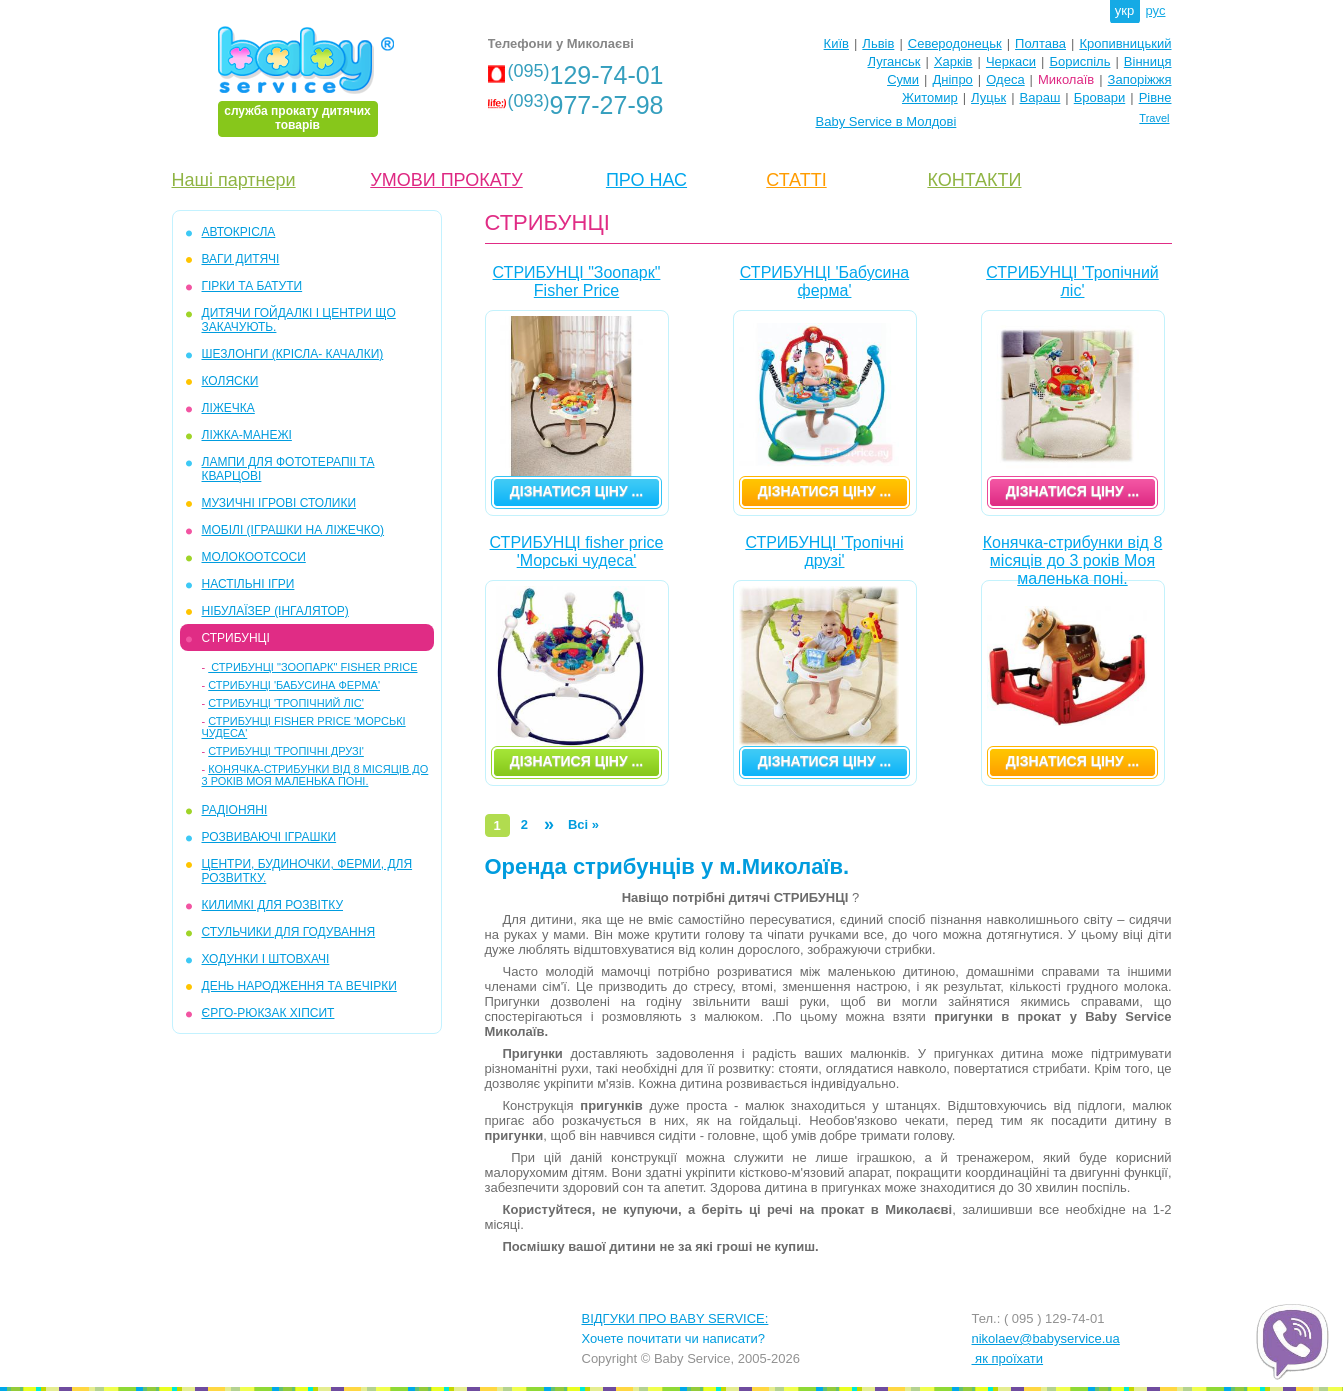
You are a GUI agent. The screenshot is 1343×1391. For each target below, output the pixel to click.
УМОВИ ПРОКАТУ (446, 180)
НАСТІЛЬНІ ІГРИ (248, 584)
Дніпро (952, 79)
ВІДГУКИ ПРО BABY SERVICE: (675, 1318)
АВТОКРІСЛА (239, 232)
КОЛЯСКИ (230, 381)
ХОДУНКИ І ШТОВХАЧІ (266, 959)
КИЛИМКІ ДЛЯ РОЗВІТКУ (273, 905)
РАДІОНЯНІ (235, 810)
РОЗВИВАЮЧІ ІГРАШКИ (269, 837)
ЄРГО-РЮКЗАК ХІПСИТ (268, 1013)
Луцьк (988, 97)
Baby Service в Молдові (886, 121)
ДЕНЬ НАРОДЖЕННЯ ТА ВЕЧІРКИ (299, 986)
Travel (1154, 118)
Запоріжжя (1140, 79)
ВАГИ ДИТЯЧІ (241, 259)
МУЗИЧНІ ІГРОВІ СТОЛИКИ (279, 503)
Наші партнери (234, 180)
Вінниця (1148, 61)
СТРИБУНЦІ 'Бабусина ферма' (294, 685)
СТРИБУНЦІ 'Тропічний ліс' (286, 703)
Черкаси (1011, 61)
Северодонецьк (955, 43)
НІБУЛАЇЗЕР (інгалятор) (275, 611)
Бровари (1099, 97)
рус (1156, 10)
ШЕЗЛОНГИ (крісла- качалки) (293, 354)
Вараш (1040, 97)
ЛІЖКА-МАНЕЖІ (247, 435)
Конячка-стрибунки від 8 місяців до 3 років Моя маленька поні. (315, 775)
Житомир (930, 97)
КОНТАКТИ (974, 180)
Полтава (1040, 43)
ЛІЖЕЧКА (228, 408)
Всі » (583, 824)
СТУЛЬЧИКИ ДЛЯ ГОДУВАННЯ (289, 932)
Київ (836, 43)
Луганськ (893, 61)
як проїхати (1008, 1358)
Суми (903, 79)
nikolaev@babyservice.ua (1046, 1338)
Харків (953, 61)
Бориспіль (1079, 61)
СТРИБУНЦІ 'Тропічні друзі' (286, 751)
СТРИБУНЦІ (236, 638)
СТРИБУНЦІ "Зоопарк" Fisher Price (312, 667)
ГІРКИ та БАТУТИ (252, 286)
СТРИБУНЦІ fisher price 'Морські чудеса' (577, 551)
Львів (878, 43)
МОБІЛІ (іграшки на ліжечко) (293, 530)
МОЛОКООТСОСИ (254, 557)
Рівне (1155, 97)
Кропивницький (1125, 43)
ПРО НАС (646, 180)
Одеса (1005, 79)
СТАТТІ (796, 180)
